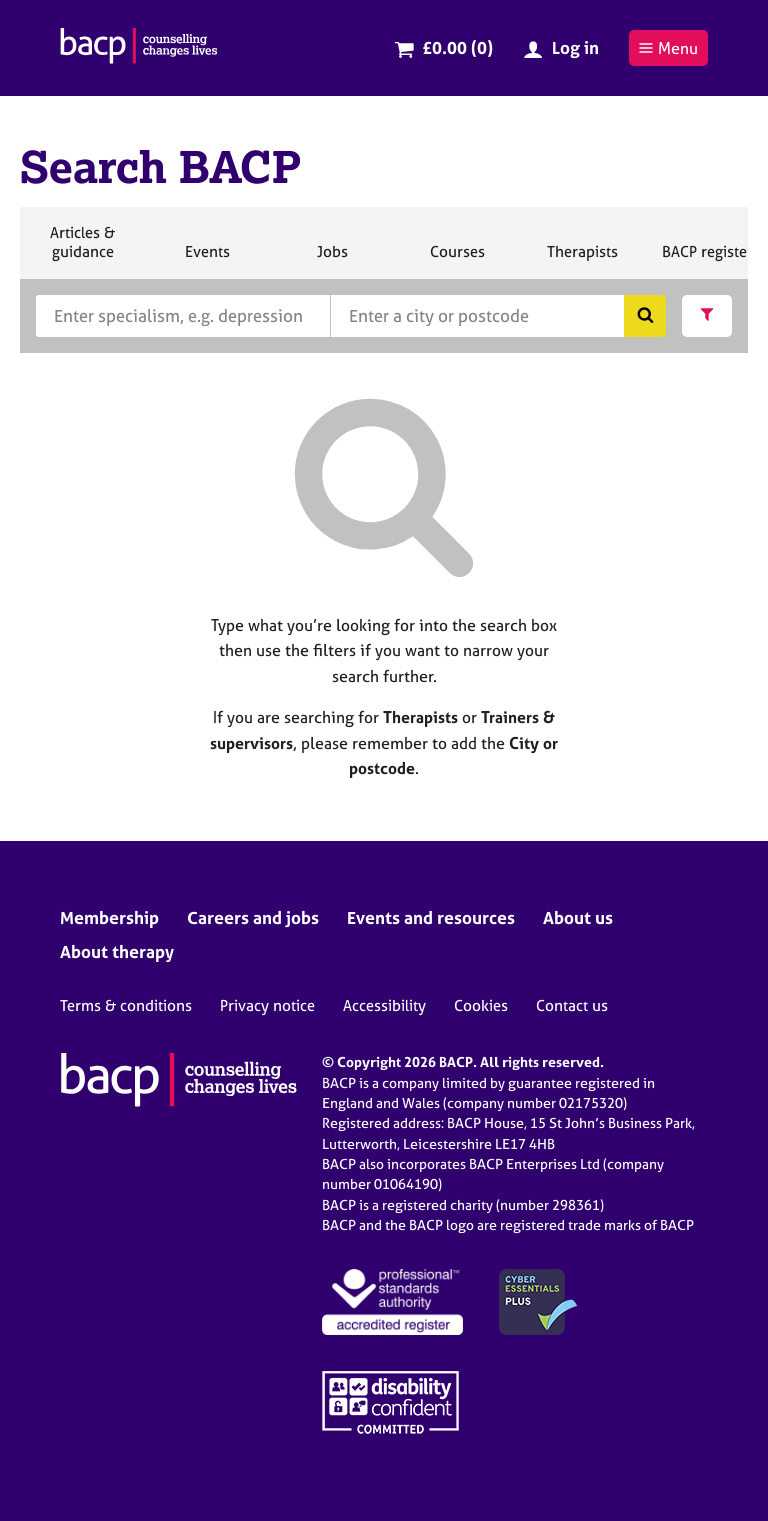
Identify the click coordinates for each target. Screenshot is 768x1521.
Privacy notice (267, 1005)
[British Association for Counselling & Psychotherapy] (139, 48)
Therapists (582, 260)
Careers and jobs (253, 917)
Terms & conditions (126, 1005)
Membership (109, 917)
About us (578, 917)
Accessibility (384, 1005)
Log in (575, 47)
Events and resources (431, 917)
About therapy (117, 951)
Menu (668, 48)
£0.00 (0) (457, 47)
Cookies (481, 1005)
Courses (457, 260)
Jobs (332, 260)
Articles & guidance (82, 250)
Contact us (572, 1005)
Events (207, 260)
